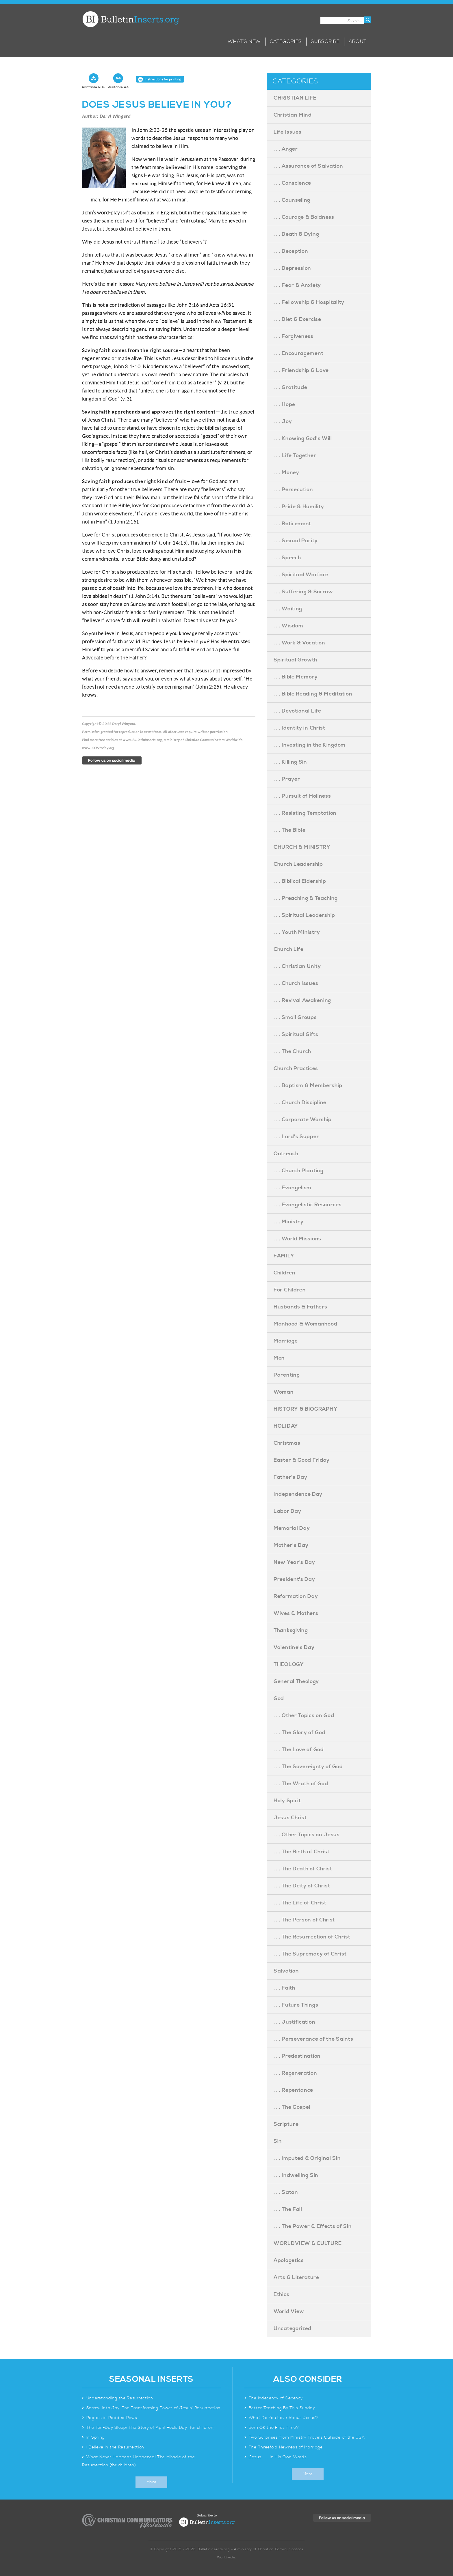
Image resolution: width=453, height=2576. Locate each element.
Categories (286, 41)
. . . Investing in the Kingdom (310, 745)
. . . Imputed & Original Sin (307, 2158)
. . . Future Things (296, 2005)
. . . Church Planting (299, 1170)
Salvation (286, 1971)
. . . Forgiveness (293, 336)
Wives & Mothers (296, 1613)
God (279, 1698)
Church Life (289, 949)
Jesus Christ (290, 1817)
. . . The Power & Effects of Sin (313, 2226)
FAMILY (284, 1256)
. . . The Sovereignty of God (308, 1766)
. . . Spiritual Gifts (296, 1034)
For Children (290, 1290)
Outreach (286, 1153)
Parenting (287, 1375)
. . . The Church (292, 1051)
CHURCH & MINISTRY (302, 847)
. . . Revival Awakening (302, 1000)
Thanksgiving (291, 1630)
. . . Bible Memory (296, 677)
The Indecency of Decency (276, 2398)
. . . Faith (284, 1988)
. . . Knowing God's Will (303, 438)
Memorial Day (292, 1528)
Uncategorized (292, 2328)
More (151, 2482)
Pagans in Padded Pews (111, 2417)
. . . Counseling (292, 200)
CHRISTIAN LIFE (295, 98)
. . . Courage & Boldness (304, 217)
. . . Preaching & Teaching (306, 898)
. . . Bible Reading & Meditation (313, 694)
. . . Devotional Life (297, 711)
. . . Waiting (288, 608)
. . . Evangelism (292, 1187)
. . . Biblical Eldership (300, 881)
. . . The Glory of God (299, 1732)
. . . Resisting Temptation (305, 813)
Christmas (287, 1443)
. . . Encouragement (298, 353)
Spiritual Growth (295, 660)
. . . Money (286, 472)
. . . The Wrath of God (301, 1783)
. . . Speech (287, 557)
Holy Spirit (287, 1800)
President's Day (294, 1579)
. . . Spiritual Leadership (304, 915)
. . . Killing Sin (290, 762)
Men (279, 1358)
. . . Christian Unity (297, 966)
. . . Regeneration (295, 2073)
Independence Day (298, 1494)
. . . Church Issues (296, 983)
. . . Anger (286, 149)
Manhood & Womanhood (305, 1324)
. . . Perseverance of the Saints (313, 2039)
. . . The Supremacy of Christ (310, 1954)
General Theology (296, 1681)
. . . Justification (294, 2022)
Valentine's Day (294, 1647)
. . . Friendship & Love (301, 370)
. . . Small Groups (295, 1017)
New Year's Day (294, 1562)
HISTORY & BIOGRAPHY (305, 1409)
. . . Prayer (287, 779)
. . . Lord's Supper (296, 1136)
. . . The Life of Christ (300, 1903)
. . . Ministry (289, 1221)
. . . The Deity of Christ (302, 1886)
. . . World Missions (297, 1238)
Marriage (286, 1341)
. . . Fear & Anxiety (297, 285)
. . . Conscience (292, 183)
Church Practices (296, 1068)
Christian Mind (293, 115)
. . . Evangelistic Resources (308, 1204)
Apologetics (289, 2260)
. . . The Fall (288, 2209)
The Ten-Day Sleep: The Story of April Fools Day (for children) (150, 2427)
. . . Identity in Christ (299, 728)
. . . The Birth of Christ (302, 1851)
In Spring (95, 2437)
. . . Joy (283, 421)
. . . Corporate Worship (303, 1119)
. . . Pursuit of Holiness (302, 796)
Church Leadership (298, 864)
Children (285, 1273)
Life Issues (288, 132)
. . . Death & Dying (296, 234)
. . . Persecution (293, 489)
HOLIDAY (286, 1426)
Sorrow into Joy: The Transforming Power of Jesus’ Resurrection (153, 2408)
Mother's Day (291, 1545)
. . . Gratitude (290, 387)
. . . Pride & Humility (299, 506)
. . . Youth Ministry (297, 932)
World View (289, 2311)
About (358, 41)
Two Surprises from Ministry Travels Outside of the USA (307, 2437)
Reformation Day (296, 1596)
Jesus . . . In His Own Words (278, 2457)
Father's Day (290, 1477)
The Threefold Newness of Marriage (286, 2447)
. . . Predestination (297, 2056)
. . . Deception (291, 251)
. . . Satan (286, 2192)
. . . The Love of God (299, 1749)
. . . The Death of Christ (303, 1868)
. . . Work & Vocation (299, 643)
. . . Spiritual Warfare (301, 574)
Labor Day (287, 1511)
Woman (284, 1392)
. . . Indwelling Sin (296, 2175)
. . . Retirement (292, 523)
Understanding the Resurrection (119, 2398)
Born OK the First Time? (274, 2427)
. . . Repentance (293, 2090)
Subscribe (325, 41)
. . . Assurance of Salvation (308, 166)
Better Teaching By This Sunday (282, 2408)
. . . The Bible (290, 830)
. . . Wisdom (288, 625)
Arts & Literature (296, 2277)
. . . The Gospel (292, 2107)
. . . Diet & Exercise (297, 319)
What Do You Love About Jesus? (283, 2417)
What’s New (244, 41)
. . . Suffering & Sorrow (303, 591)
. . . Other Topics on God (304, 1715)
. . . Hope (284, 404)
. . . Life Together (295, 455)
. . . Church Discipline (300, 1102)
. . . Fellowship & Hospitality (309, 302)
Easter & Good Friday (302, 1460)
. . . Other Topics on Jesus (307, 1834)
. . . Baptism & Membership (308, 1085)
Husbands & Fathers (300, 1307)
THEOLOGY (289, 1664)
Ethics (281, 2294)
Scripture (286, 2124)
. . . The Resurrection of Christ (312, 1937)
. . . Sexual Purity (296, 540)
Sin (278, 2141)
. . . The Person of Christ (304, 1920)
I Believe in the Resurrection (115, 2447)
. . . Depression (292, 268)
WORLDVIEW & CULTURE (307, 2243)
